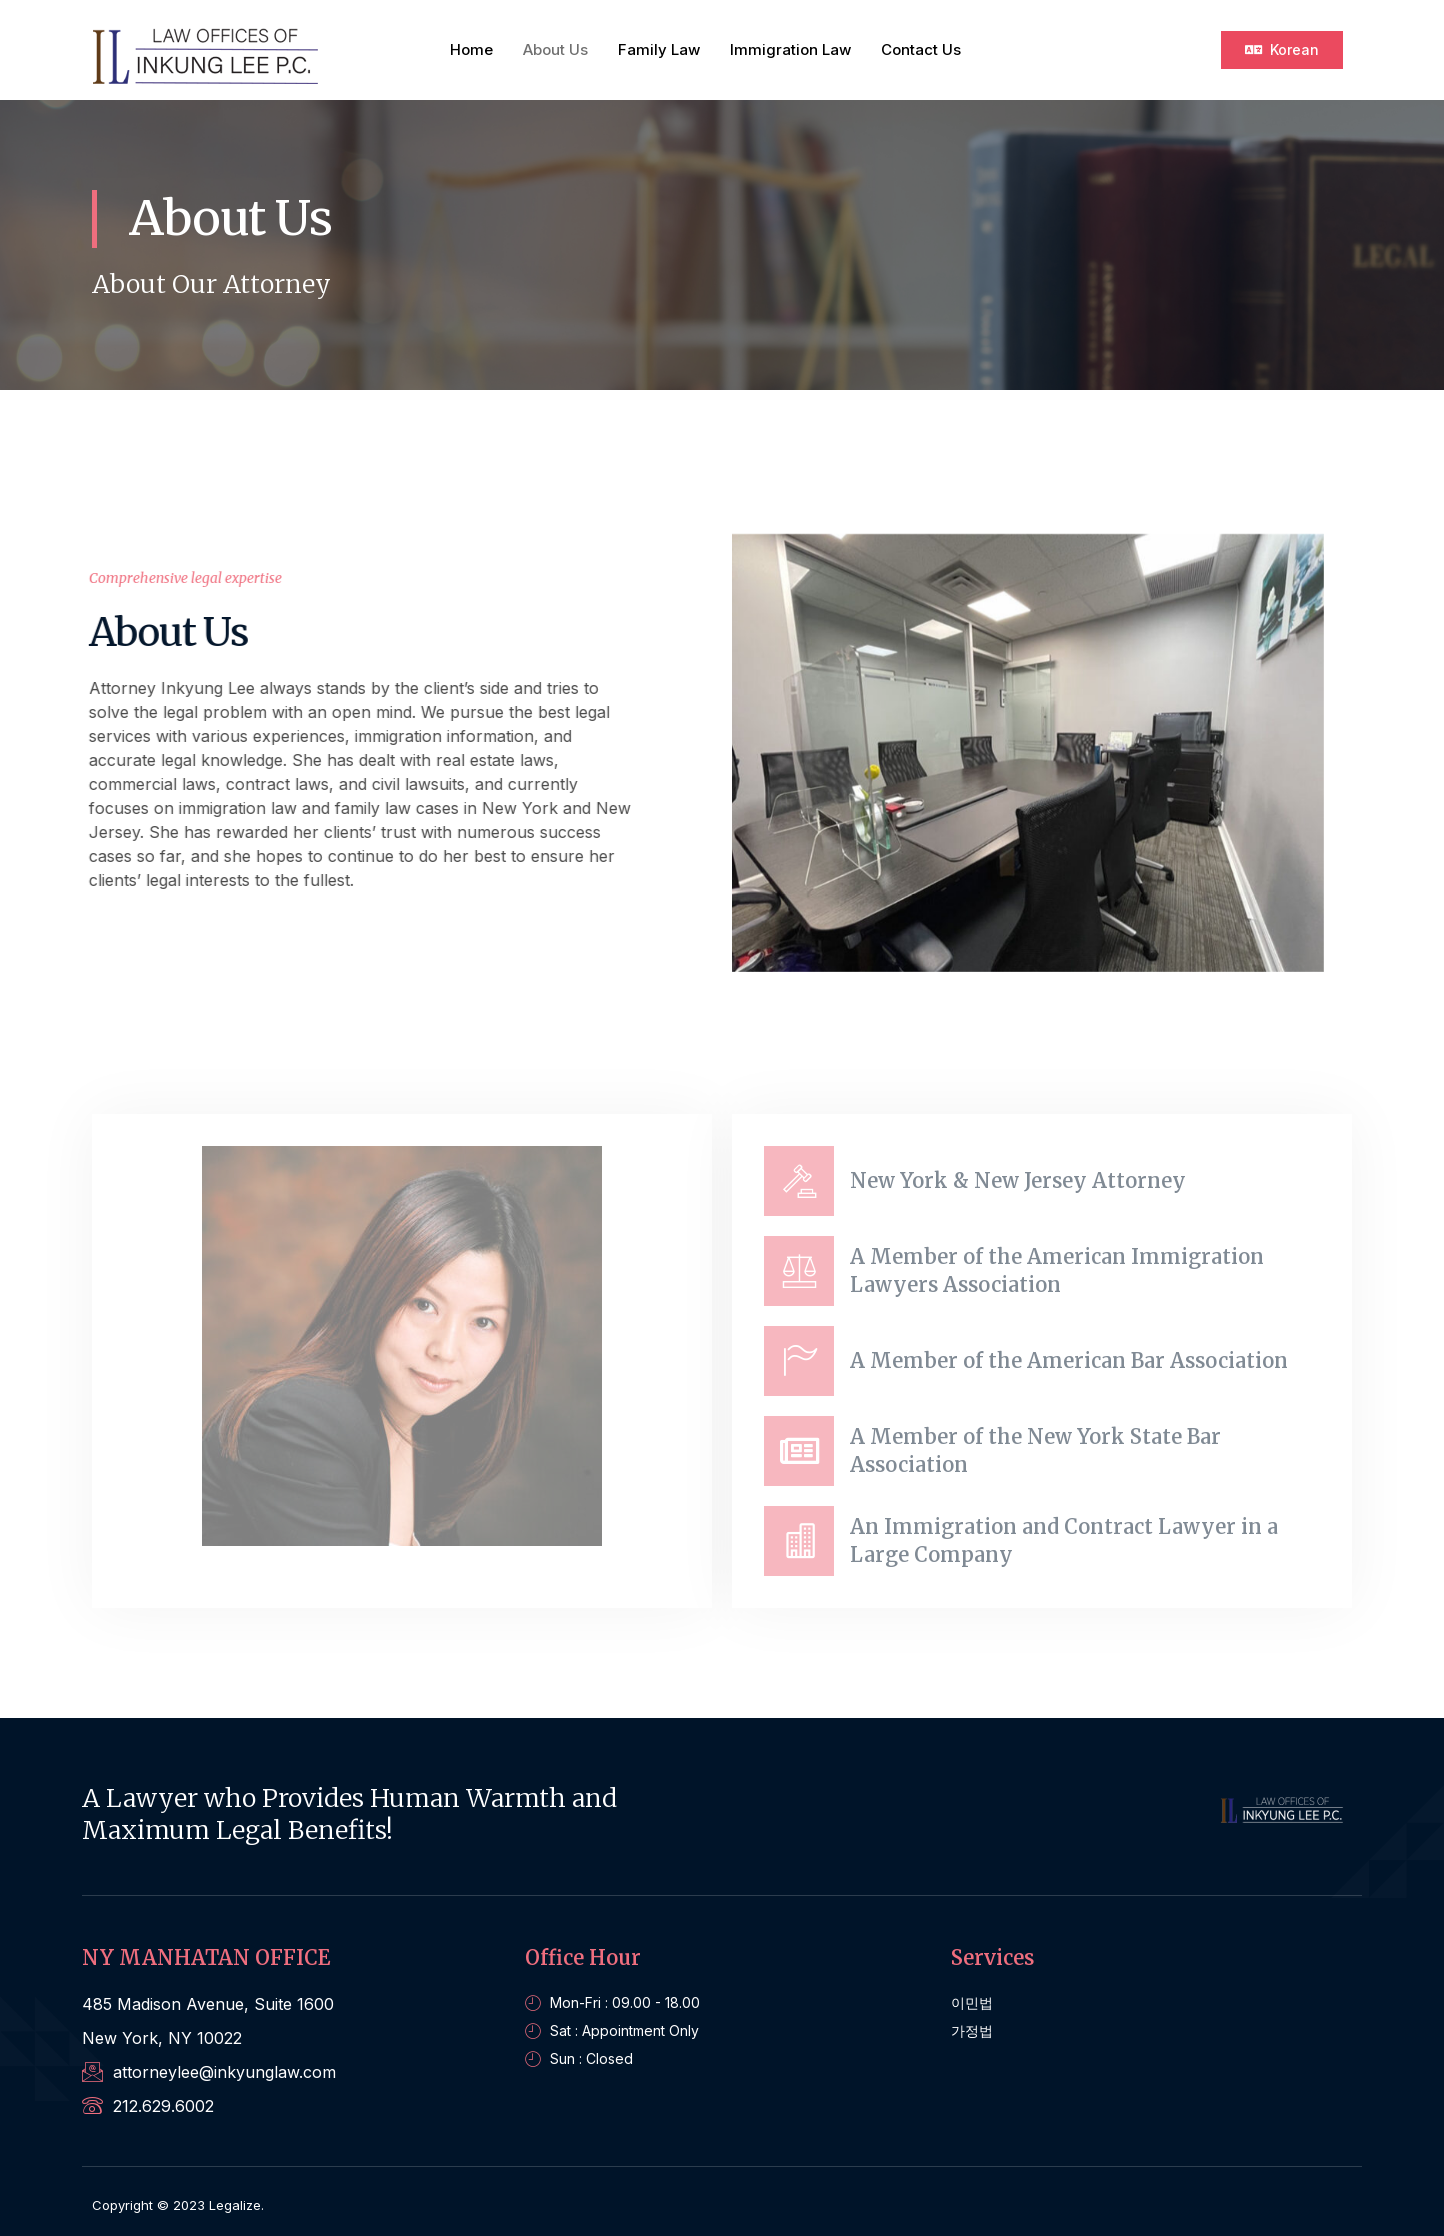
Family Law (659, 49)
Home (471, 49)
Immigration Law (790, 49)
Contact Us (921, 49)
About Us (555, 49)
